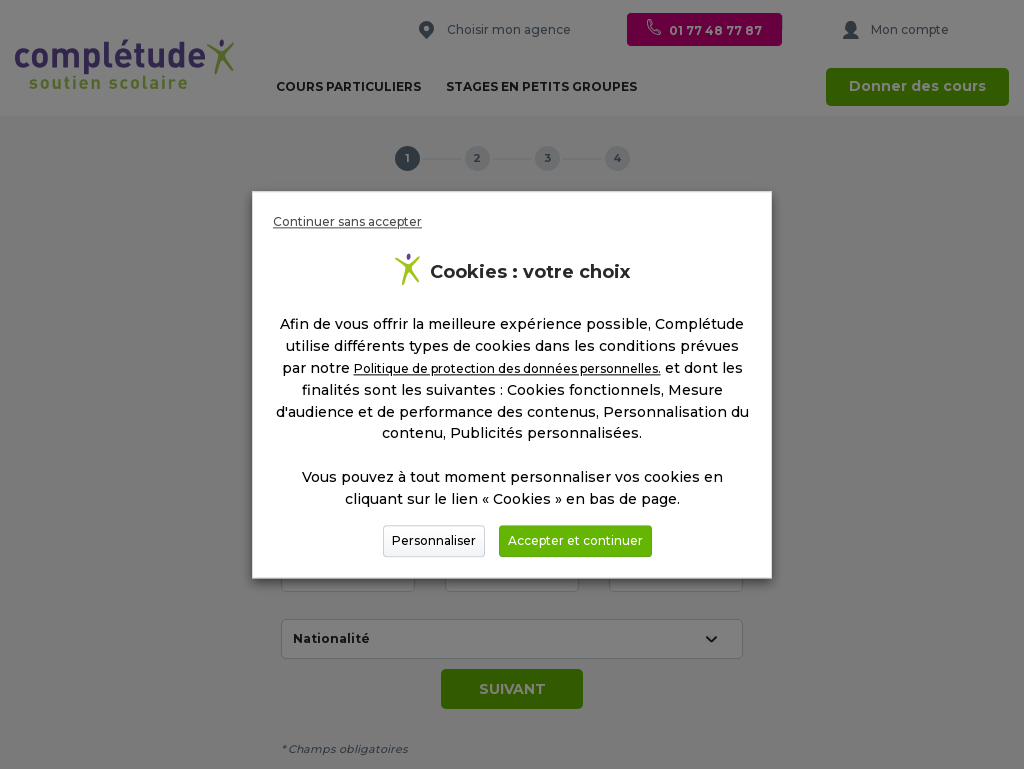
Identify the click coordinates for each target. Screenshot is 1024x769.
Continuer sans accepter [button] (347, 221)
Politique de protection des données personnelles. (507, 368)
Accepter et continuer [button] (575, 540)
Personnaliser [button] (434, 540)
